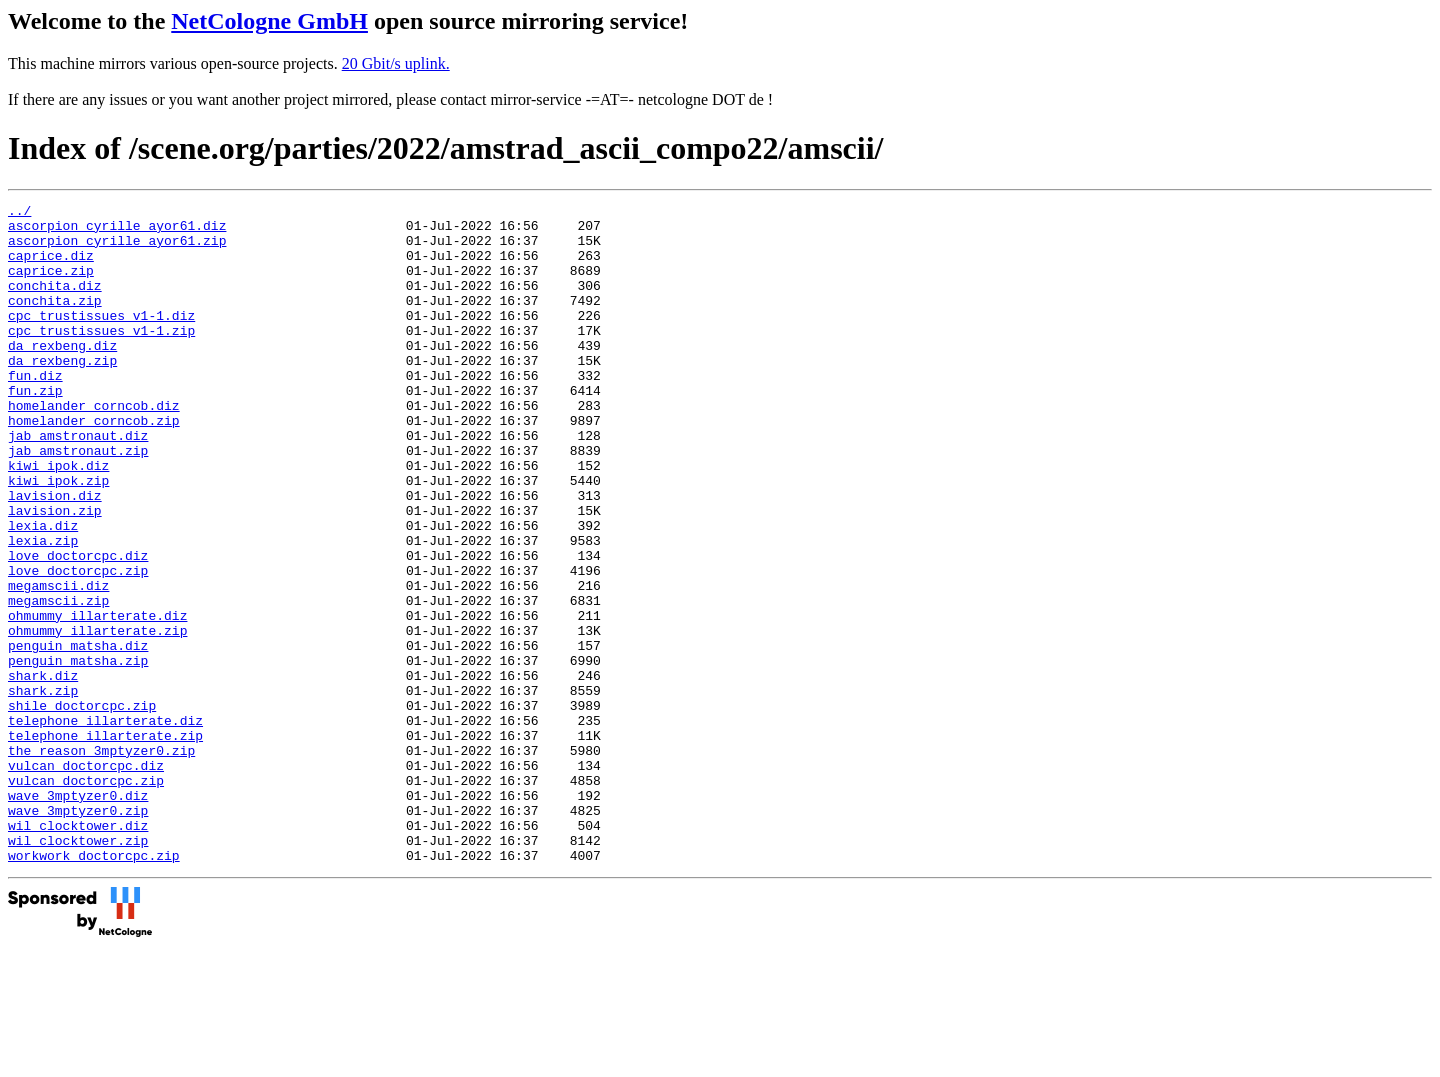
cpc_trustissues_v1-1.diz (101, 339)
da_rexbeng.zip (62, 393)
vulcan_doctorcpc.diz (86, 879)
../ (19, 213)
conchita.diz (55, 303)
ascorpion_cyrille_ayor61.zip (117, 249)
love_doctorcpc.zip (78, 645)
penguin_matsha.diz (78, 735)
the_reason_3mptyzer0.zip (101, 861)
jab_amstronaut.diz (78, 483)
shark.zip (43, 789)
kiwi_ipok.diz (58, 519)
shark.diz (43, 771)
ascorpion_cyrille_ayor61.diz (117, 231)
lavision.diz (55, 555)
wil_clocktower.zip (78, 969)
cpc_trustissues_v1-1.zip (101, 357)
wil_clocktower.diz (78, 951)
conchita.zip (55, 321)
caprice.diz (51, 267)
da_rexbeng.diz (62, 375)
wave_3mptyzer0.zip (78, 933)
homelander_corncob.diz (94, 447)
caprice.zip (51, 285)
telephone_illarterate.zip (105, 843)
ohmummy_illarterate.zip (97, 717)
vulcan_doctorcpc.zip (86, 897)
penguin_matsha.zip (78, 753)
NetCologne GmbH (269, 21)
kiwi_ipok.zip (58, 537)
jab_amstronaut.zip (78, 501)
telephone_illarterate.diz (105, 825)
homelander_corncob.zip (94, 465)
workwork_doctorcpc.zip (94, 987)
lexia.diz (43, 591)
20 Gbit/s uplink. (396, 63)
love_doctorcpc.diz (78, 627)
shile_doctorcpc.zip (82, 807)
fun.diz (35, 411)
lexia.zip (43, 609)
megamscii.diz (58, 663)
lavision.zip (55, 573)
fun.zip (35, 429)
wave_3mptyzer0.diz (78, 915)
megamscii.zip (58, 681)
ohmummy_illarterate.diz (97, 699)
